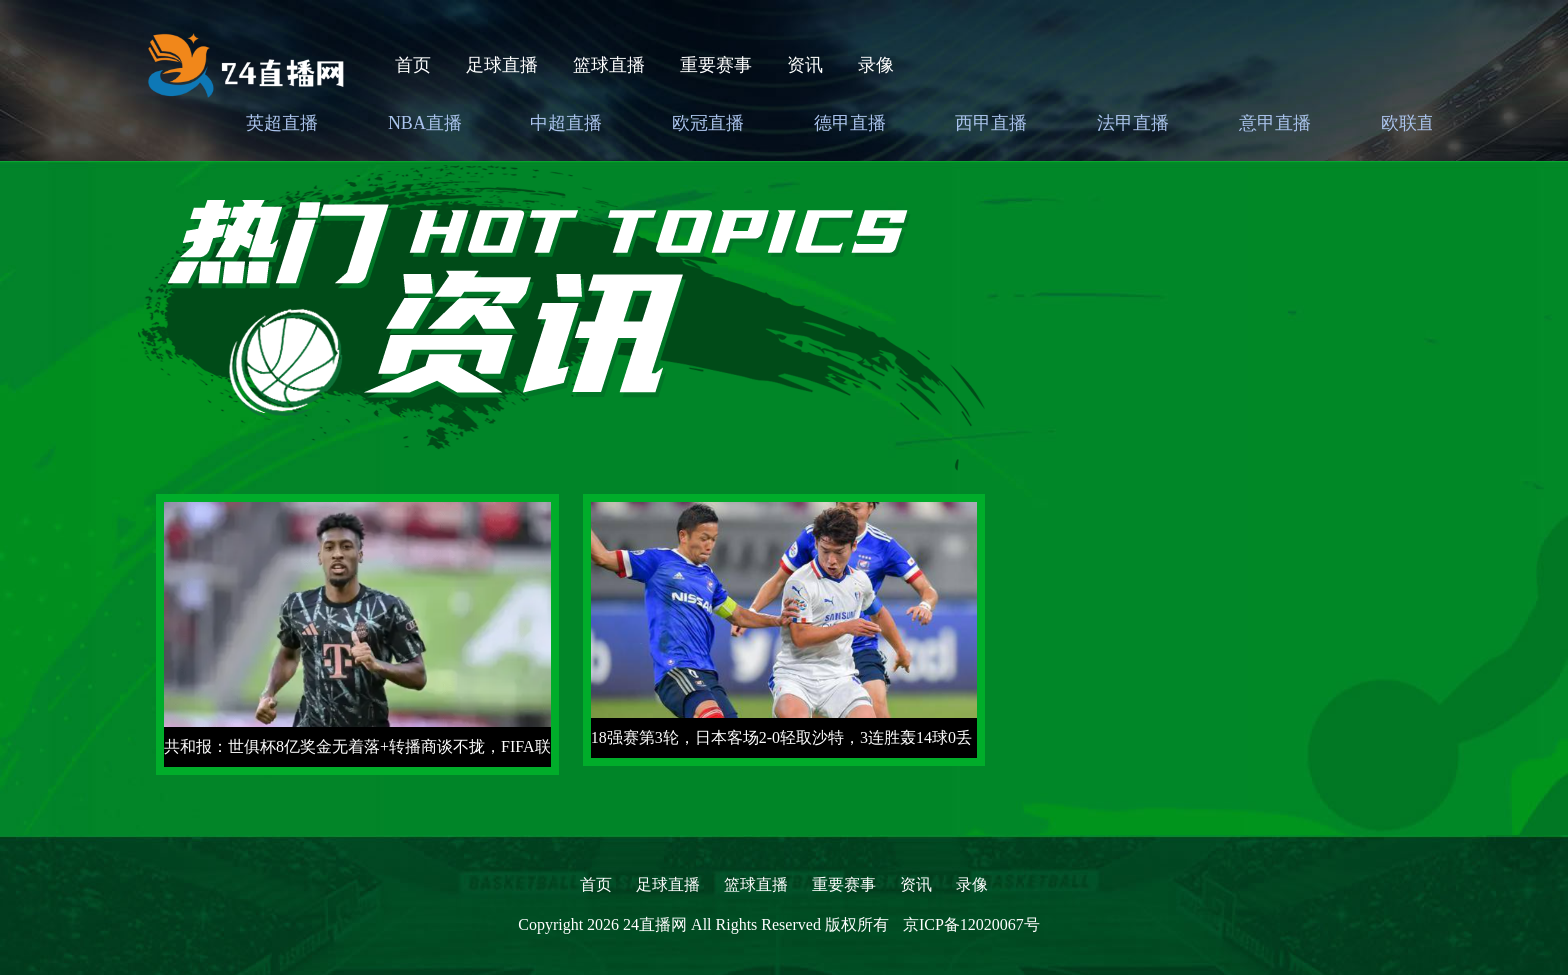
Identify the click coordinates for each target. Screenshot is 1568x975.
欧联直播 (1417, 123)
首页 (413, 65)
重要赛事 (716, 65)
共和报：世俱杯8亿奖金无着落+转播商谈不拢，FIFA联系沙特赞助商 (357, 752)
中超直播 (566, 123)
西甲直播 (991, 123)
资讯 (805, 65)
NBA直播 (425, 123)
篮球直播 (609, 65)
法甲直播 (1133, 123)
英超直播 (282, 123)
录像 (876, 65)
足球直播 (502, 65)
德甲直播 (850, 123)
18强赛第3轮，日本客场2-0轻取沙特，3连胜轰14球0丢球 (781, 743)
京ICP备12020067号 (971, 924)
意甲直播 (1275, 123)
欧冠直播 (708, 123)
